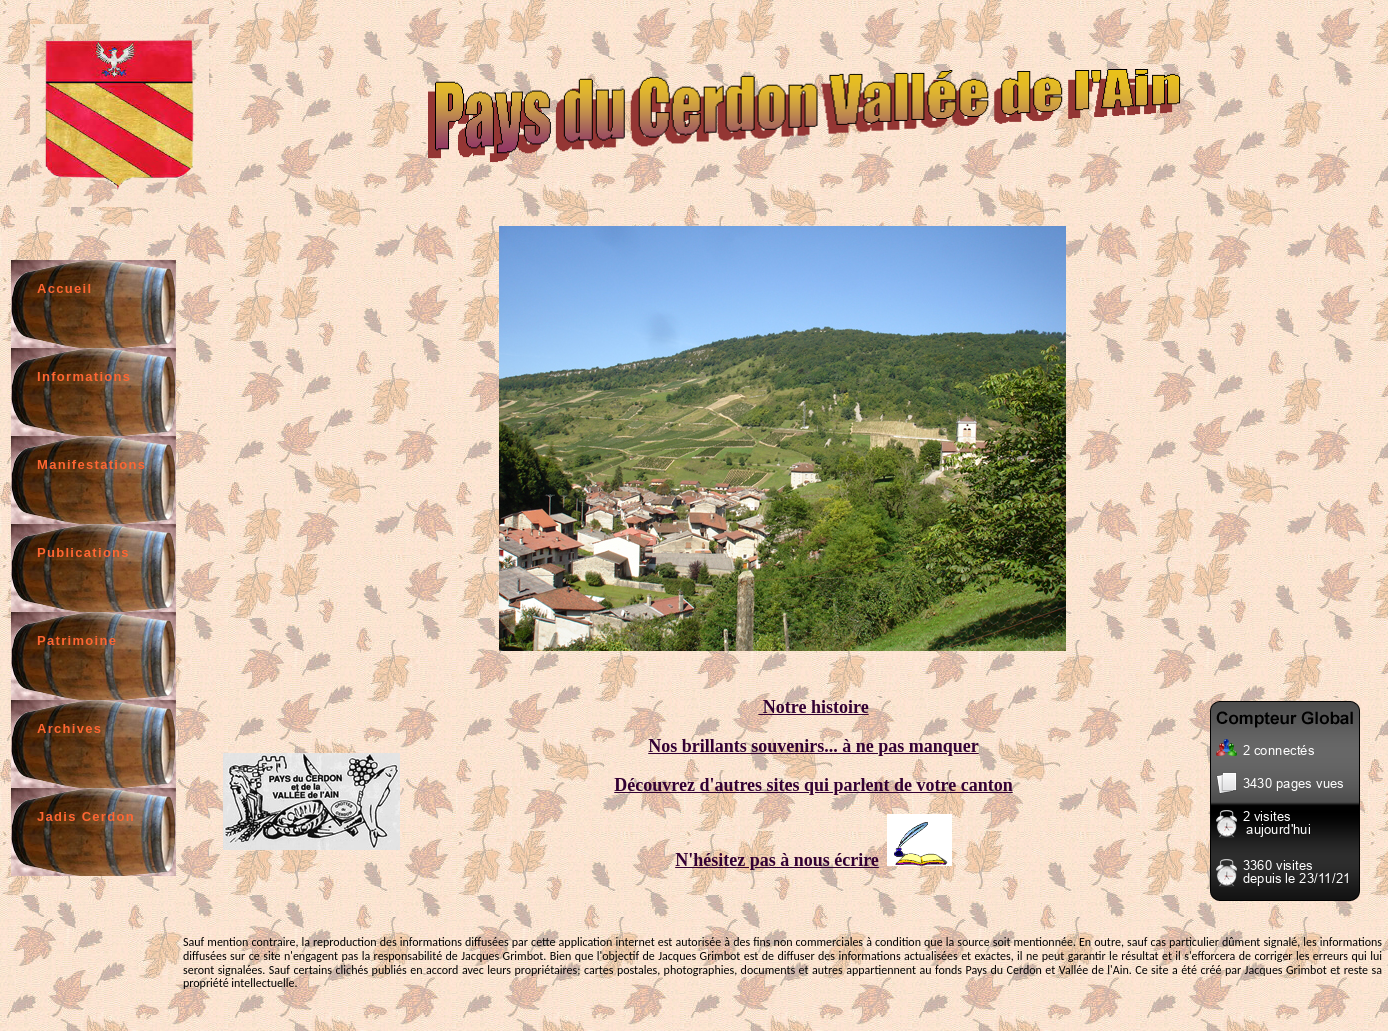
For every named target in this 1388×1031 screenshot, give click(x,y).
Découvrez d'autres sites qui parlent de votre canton (813, 785)
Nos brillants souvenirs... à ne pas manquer (813, 746)
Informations (84, 376)
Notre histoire (813, 707)
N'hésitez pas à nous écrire (777, 860)
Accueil (64, 288)
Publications (83, 552)
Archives (69, 728)
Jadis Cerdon (86, 816)
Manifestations (91, 464)
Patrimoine (77, 640)
